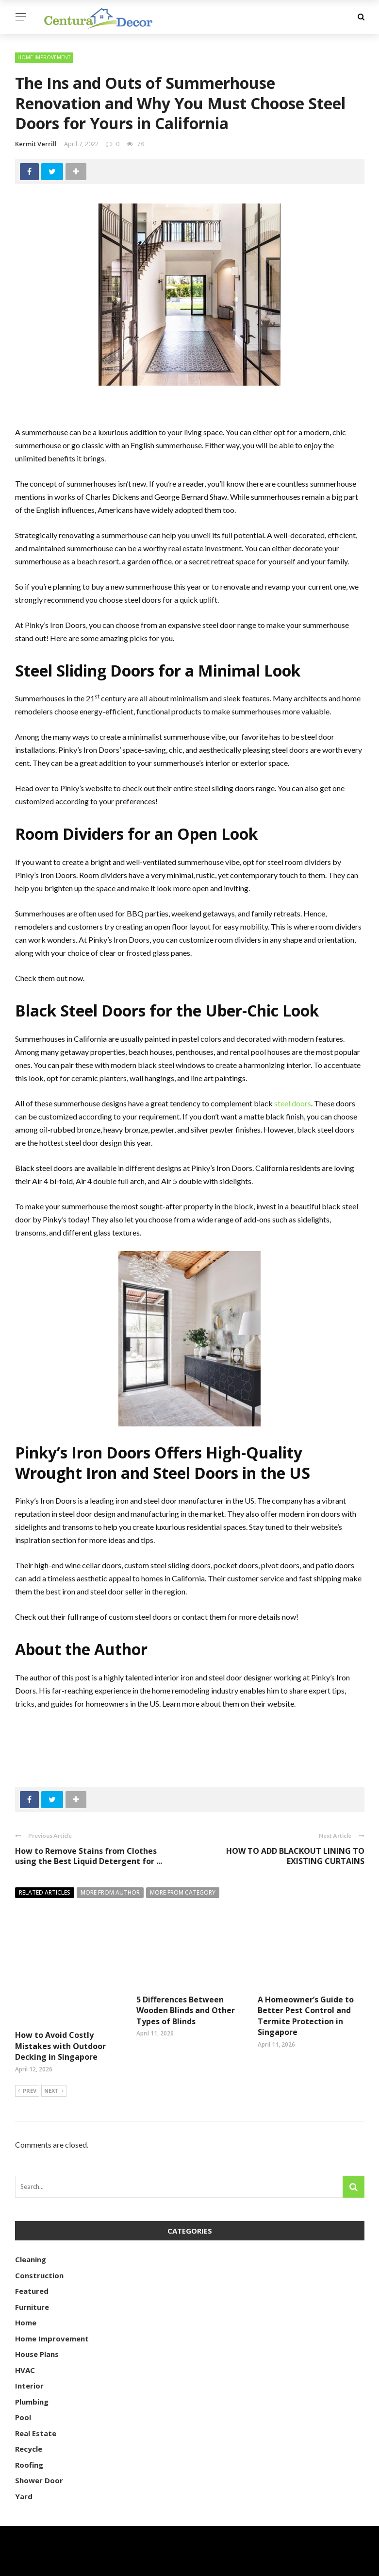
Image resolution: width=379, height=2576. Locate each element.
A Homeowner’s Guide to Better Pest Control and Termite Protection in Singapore (306, 2015)
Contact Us (299, 2563)
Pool (23, 2392)
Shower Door (39, 2455)
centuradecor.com (75, 2563)
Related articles (44, 1892)
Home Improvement (43, 57)
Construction (39, 2250)
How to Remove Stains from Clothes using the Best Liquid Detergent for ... (88, 1856)
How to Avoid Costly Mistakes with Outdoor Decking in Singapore (60, 2010)
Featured (32, 2266)
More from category (182, 1892)
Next (54, 2066)
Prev (27, 2066)
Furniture (32, 2282)
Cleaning (30, 2234)
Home (25, 2298)
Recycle (28, 2424)
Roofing (29, 2440)
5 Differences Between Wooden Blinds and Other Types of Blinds (185, 2010)
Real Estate (35, 2408)
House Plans (37, 2329)
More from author (110, 1892)
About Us (347, 2563)
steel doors (292, 1103)
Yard (24, 2471)
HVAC (25, 2345)
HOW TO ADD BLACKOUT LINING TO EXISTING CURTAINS (295, 1856)
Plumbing (32, 2377)
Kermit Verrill (36, 143)
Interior (29, 2361)
